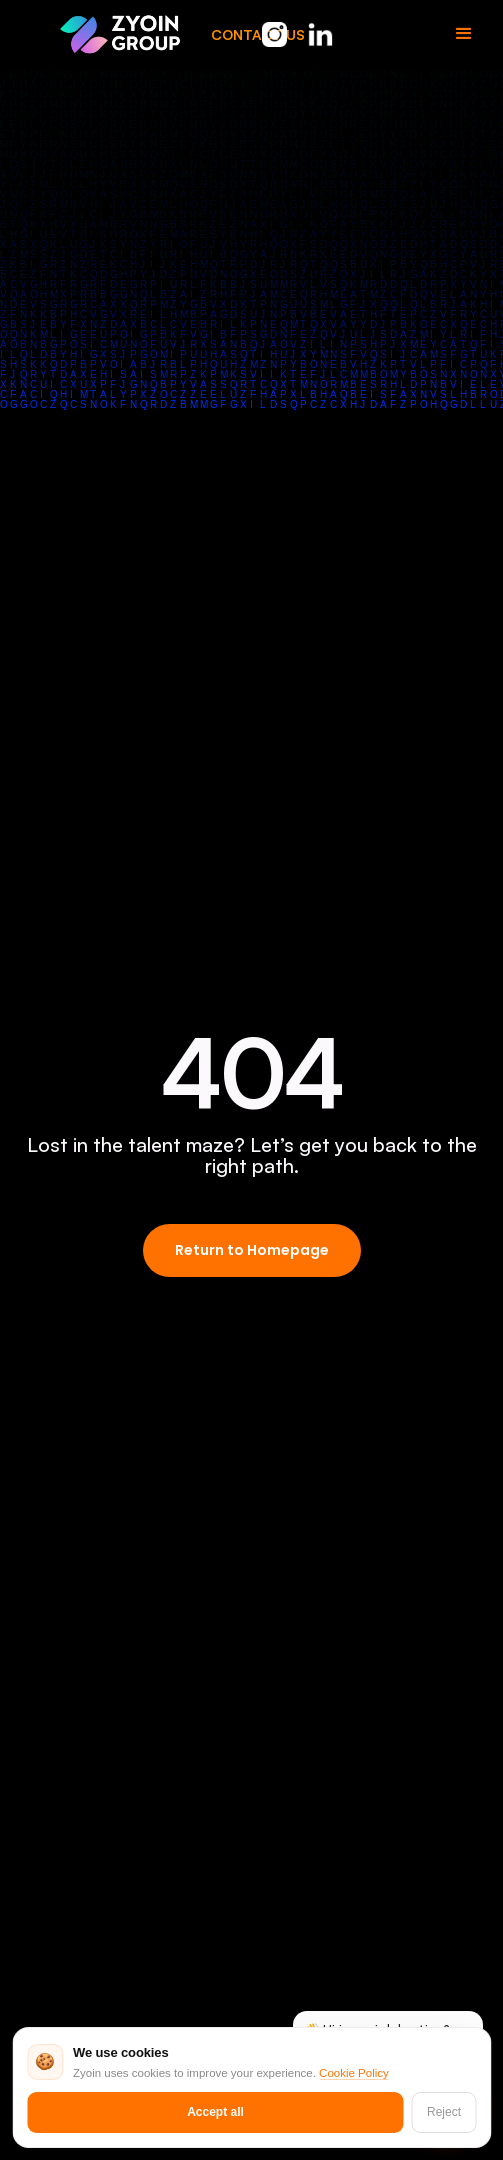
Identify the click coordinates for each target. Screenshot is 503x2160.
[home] (120, 33)
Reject (444, 2112)
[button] (464, 34)
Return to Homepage (252, 1250)
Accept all (215, 2112)
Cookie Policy (354, 2073)
